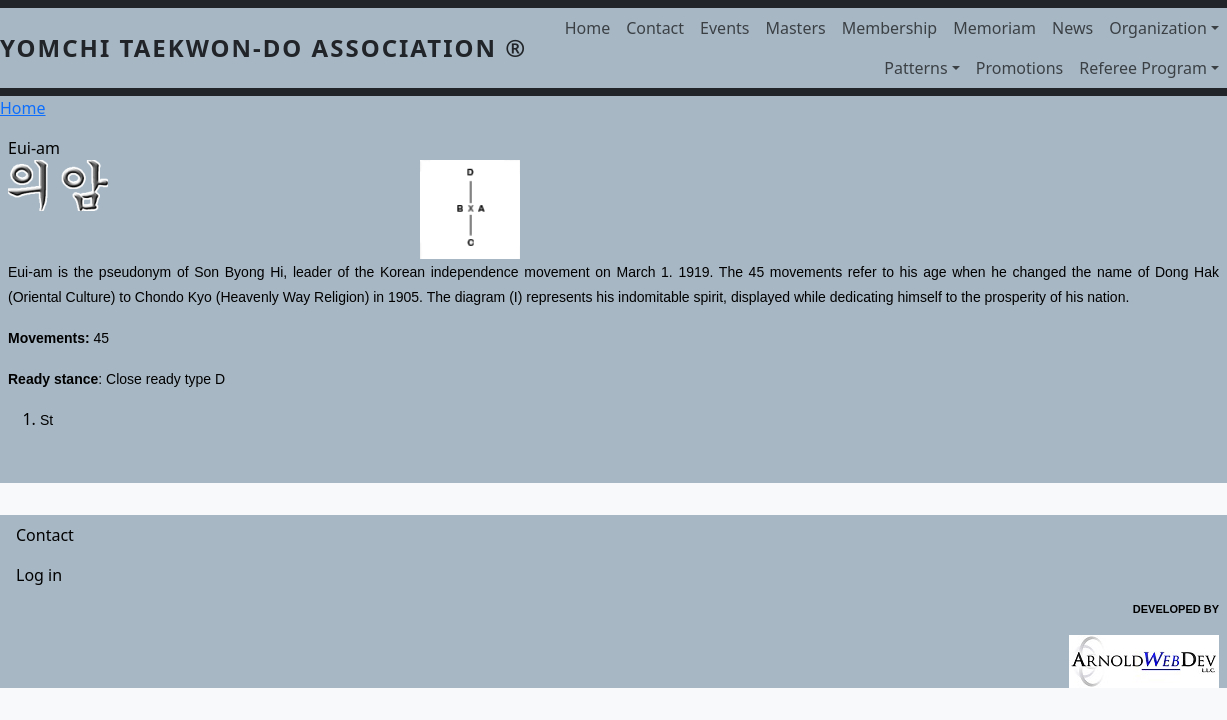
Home (588, 28)
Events (724, 28)
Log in (39, 575)
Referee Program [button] (1143, 68)
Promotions (1019, 68)
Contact (655, 28)
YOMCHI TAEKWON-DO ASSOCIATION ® (263, 47)
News (1072, 28)
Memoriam (994, 28)
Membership (890, 28)
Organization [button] (1158, 28)
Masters (795, 28)
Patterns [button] (915, 68)
